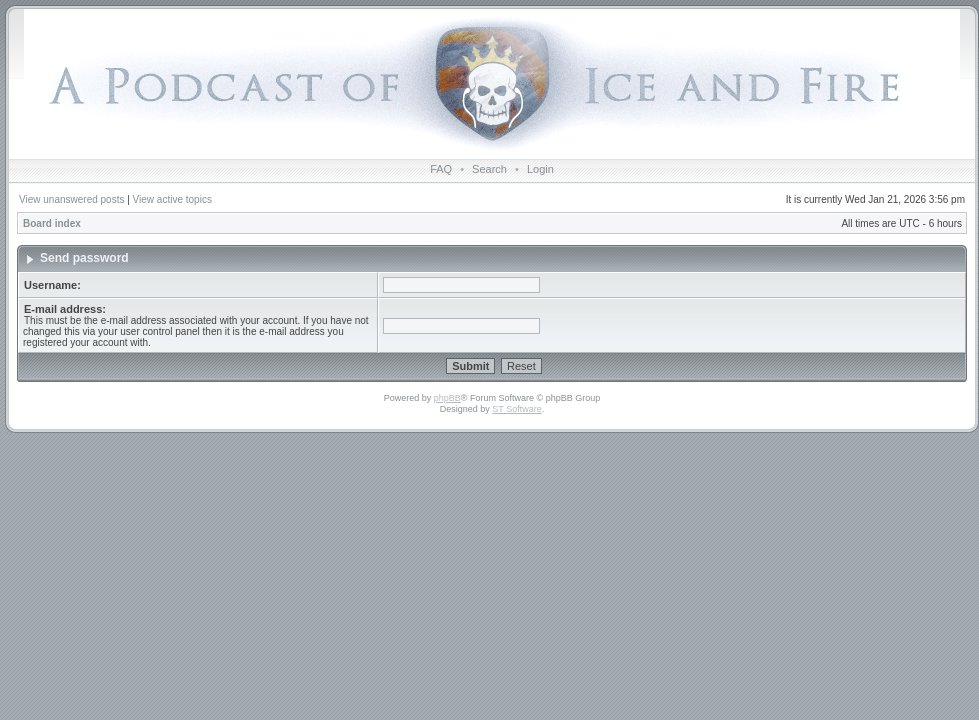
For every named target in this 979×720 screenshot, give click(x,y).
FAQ (441, 169)
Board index (52, 223)
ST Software (516, 409)
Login (540, 169)
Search (489, 169)
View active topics (172, 199)
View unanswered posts (71, 199)
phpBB (447, 398)
